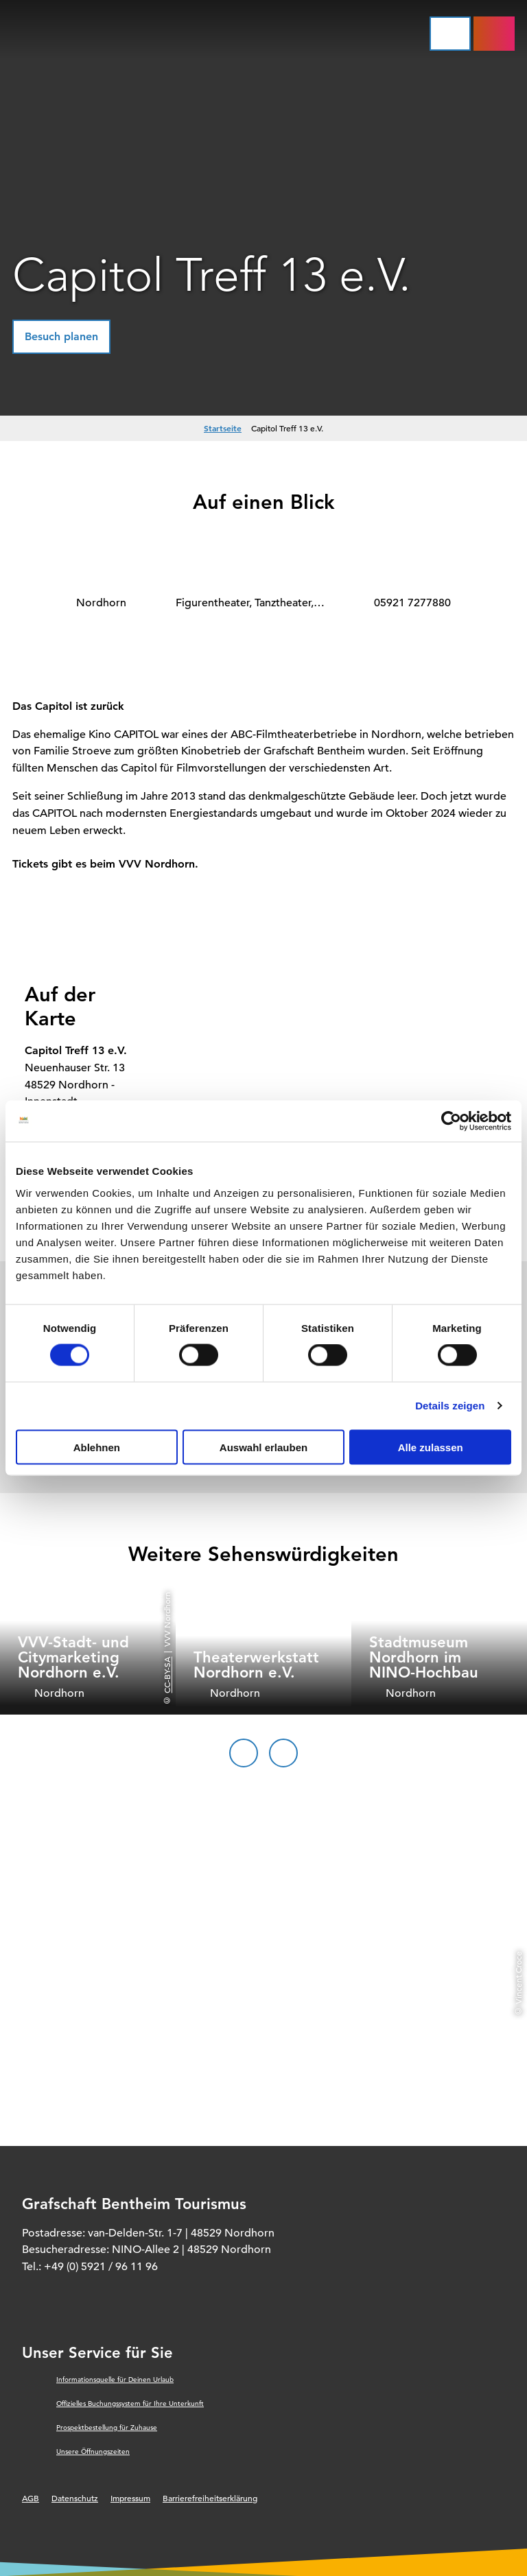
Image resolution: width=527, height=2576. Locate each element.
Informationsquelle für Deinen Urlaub (115, 2379)
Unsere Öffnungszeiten (93, 2451)
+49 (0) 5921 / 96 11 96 (101, 2267)
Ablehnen (96, 1447)
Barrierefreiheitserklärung (210, 2497)
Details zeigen (449, 1405)
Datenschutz (74, 2497)
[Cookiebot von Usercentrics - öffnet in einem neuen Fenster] (451, 1121)
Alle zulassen (430, 1447)
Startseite (223, 427)
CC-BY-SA (166, 1674)
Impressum (130, 2497)
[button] (61, 337)
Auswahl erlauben (263, 1447)
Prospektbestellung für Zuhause (106, 2427)
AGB (30, 2497)
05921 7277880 (412, 603)
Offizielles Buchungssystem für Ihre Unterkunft (130, 2403)
